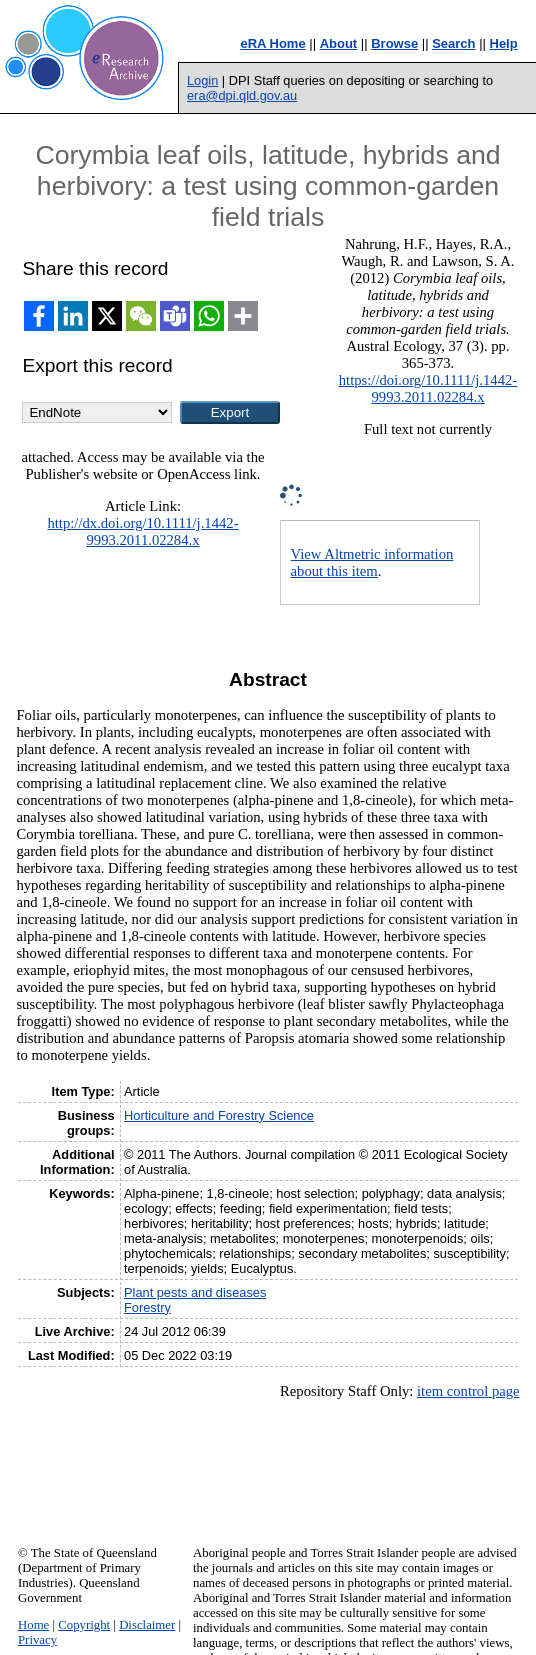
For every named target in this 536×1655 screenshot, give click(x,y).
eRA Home (272, 43)
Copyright (84, 1625)
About (339, 43)
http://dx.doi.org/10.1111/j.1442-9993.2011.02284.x (142, 531)
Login (202, 80)
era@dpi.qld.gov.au (242, 95)
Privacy (37, 1640)
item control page (468, 1391)
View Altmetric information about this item (372, 562)
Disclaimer (147, 1625)
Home (33, 1625)
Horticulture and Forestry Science (219, 1115)
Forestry (147, 1307)
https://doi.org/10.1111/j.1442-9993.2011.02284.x (428, 388)
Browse (394, 43)
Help (504, 43)
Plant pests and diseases (195, 1292)
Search (453, 43)
